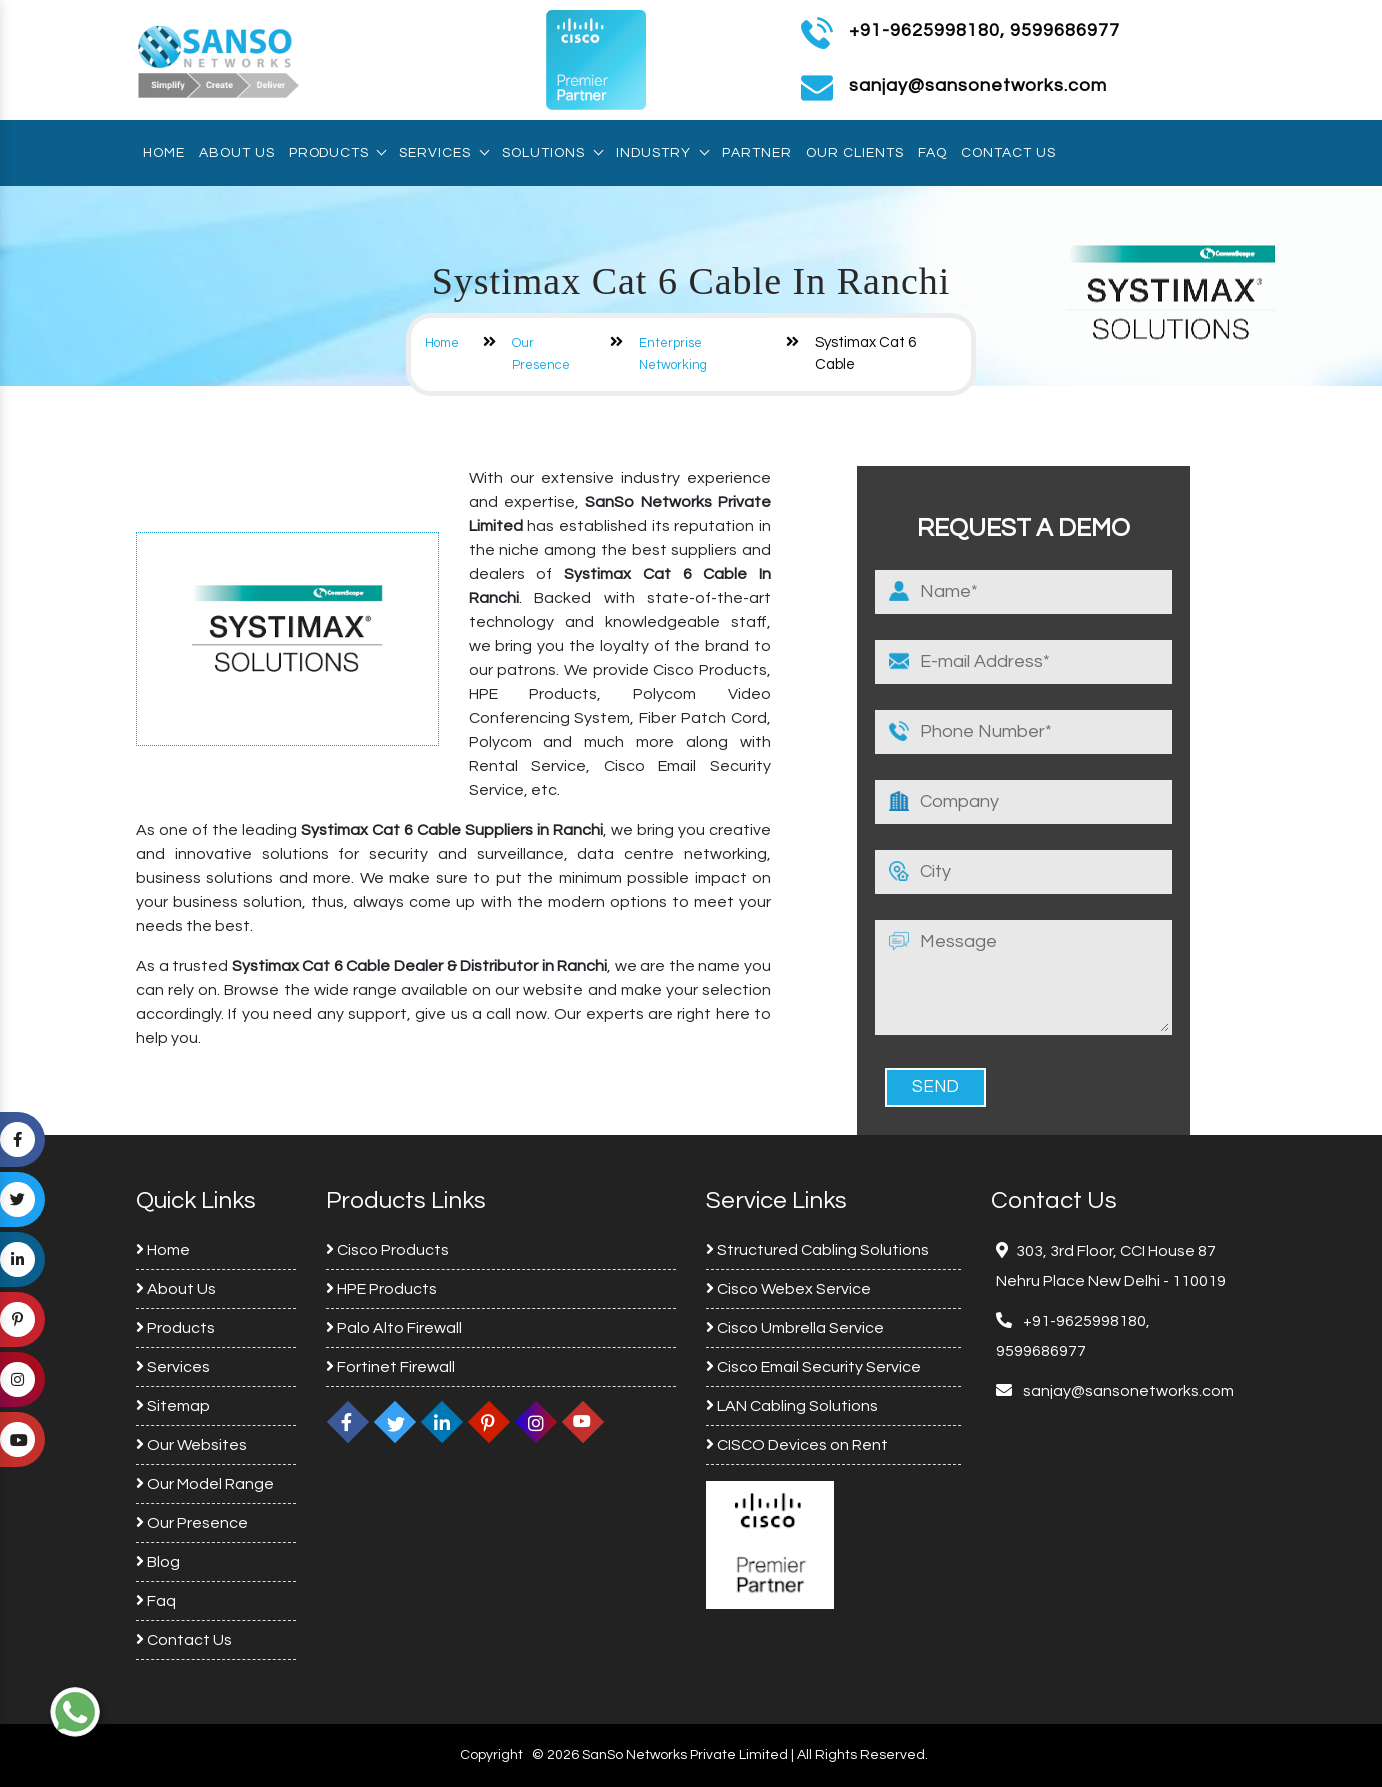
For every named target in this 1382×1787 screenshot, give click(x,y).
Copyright (491, 1755)
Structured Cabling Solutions (817, 1250)
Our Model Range (205, 1484)
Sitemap (173, 1406)
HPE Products (381, 1289)
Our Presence (192, 1523)
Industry (662, 153)
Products (337, 153)
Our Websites (191, 1445)
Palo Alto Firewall (394, 1328)
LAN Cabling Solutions (792, 1406)
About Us (237, 153)
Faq (932, 153)
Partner (757, 153)
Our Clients (855, 153)
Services (443, 153)
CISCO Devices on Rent (797, 1445)
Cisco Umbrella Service (795, 1328)
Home (164, 153)
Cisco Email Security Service (813, 1367)
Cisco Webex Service (788, 1289)
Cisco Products (387, 1250)
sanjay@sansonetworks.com (1127, 1391)
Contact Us (1008, 153)
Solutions (552, 153)
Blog (158, 1562)
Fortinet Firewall (390, 1367)
